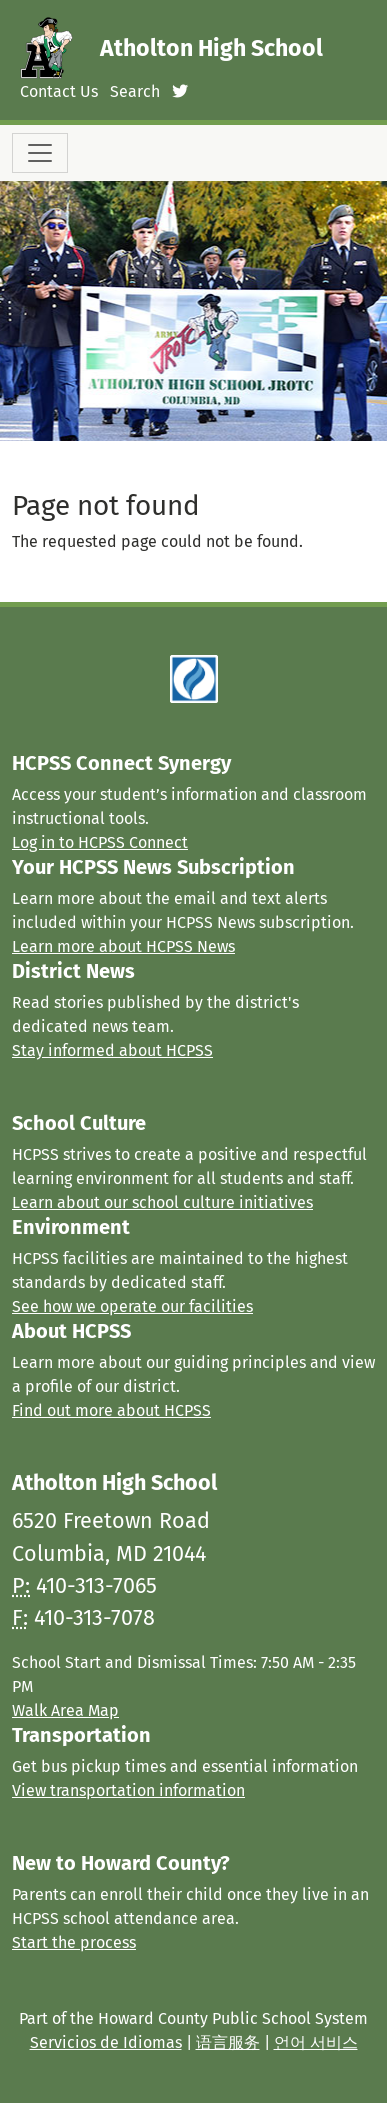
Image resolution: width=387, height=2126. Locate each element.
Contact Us (59, 91)
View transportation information (128, 1790)
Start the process (74, 1942)
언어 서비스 (316, 2042)
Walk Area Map (65, 1710)
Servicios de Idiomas (106, 2042)
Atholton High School (211, 48)
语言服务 (228, 2042)
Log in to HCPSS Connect (100, 842)
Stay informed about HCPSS (112, 1050)
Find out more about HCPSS (111, 1410)
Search (135, 91)
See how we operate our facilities (132, 1306)
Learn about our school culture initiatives (162, 1202)
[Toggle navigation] (40, 153)
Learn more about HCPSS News (123, 946)
